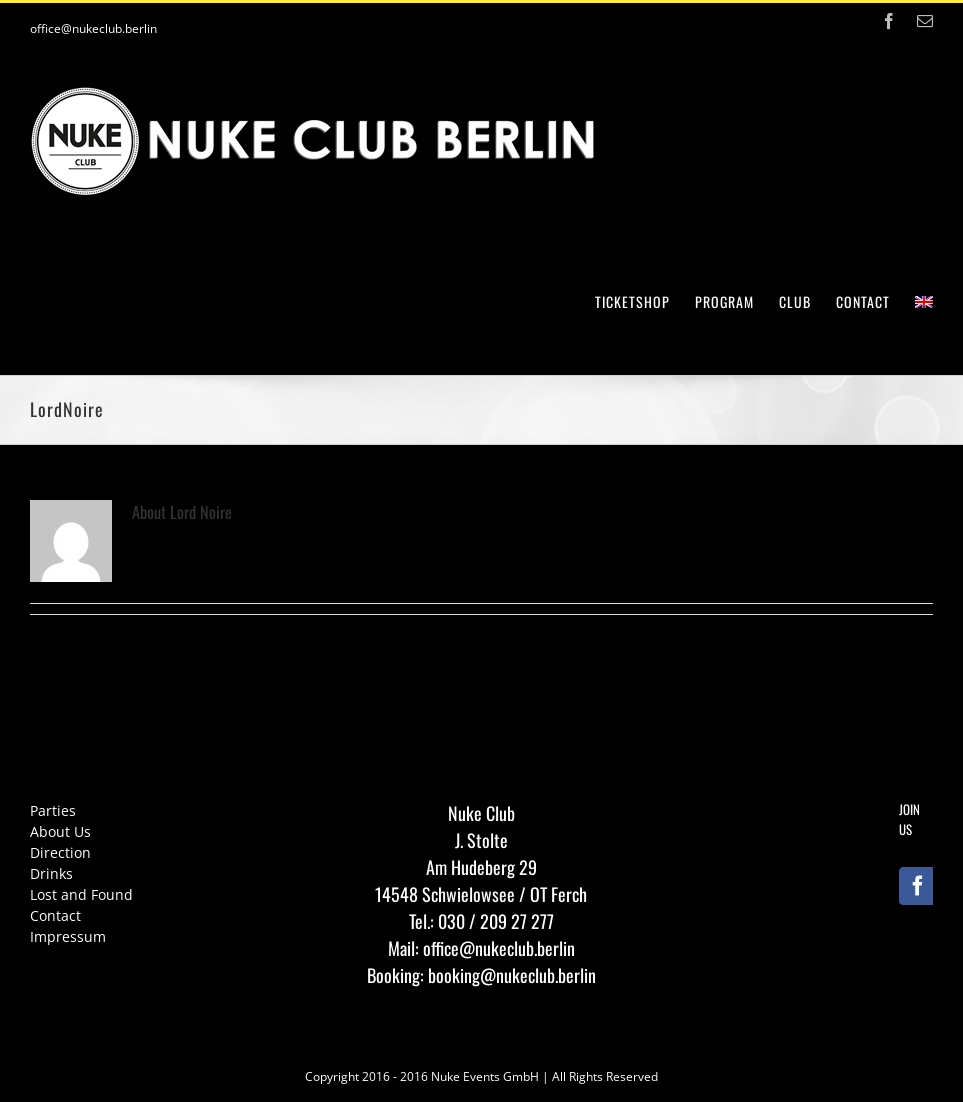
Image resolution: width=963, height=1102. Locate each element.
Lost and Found (81, 894)
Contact (55, 915)
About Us (60, 831)
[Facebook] (918, 886)
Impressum (68, 936)
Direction (60, 852)
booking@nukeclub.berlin (512, 975)
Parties (53, 810)
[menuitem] (645, 300)
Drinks (51, 873)
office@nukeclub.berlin (93, 28)
